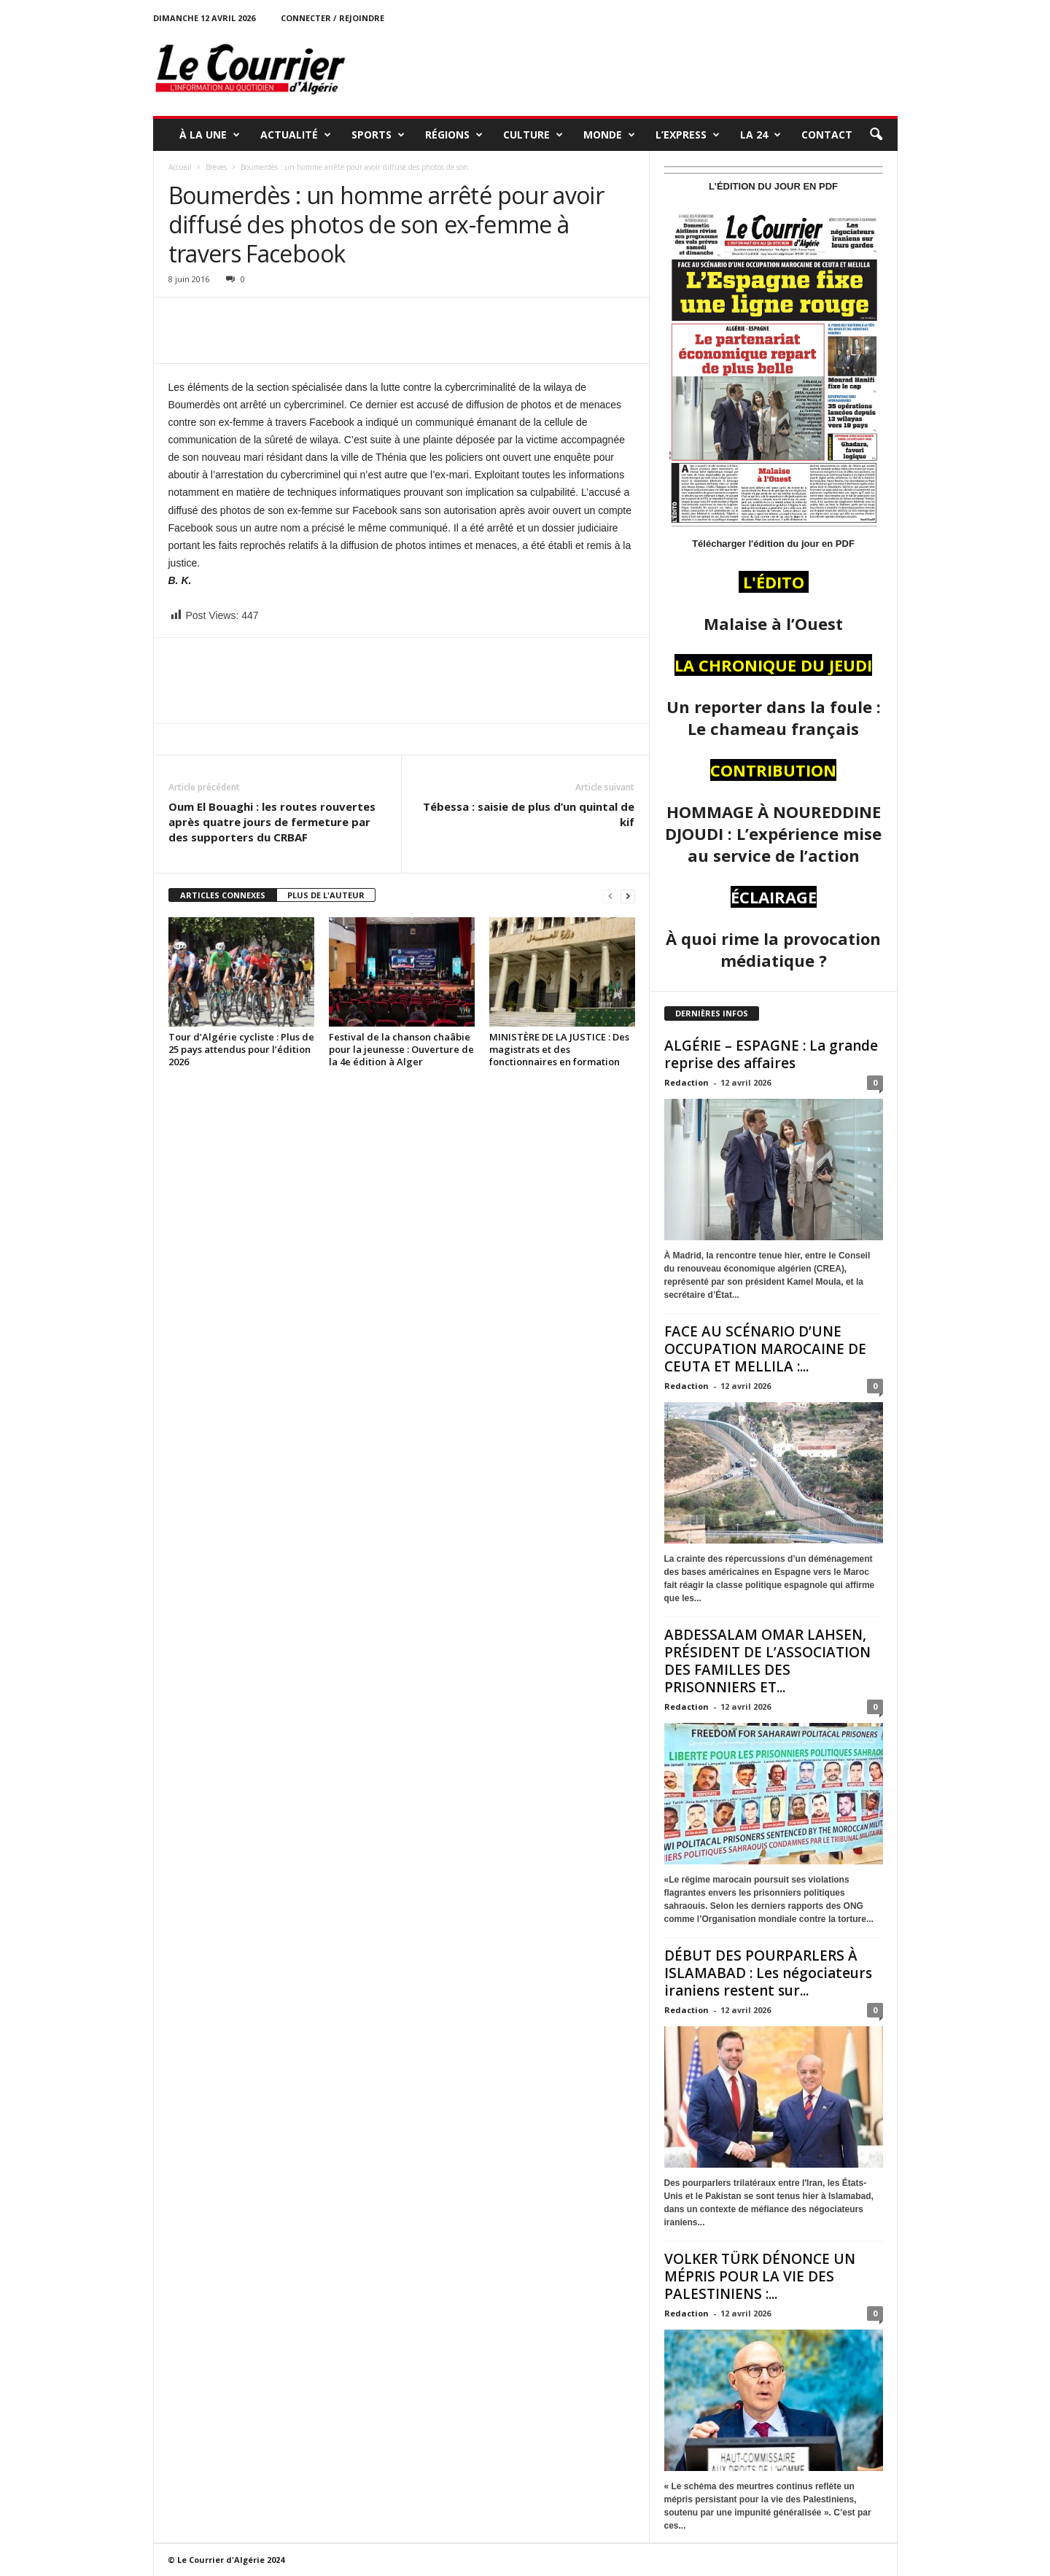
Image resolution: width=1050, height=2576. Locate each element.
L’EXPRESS (688, 135)
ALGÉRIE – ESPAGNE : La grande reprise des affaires (771, 1054)
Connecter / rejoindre (332, 17)
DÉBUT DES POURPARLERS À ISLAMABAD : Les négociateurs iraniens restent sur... (768, 1973)
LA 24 (760, 135)
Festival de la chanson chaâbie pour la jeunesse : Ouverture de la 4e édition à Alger (401, 1049)
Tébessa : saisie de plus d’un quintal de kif (528, 814)
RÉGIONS (454, 135)
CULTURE (533, 135)
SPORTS (378, 135)
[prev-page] (610, 895)
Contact (826, 134)
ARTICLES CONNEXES (222, 895)
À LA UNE (209, 135)
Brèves (216, 167)
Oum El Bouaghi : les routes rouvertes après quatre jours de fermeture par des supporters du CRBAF (272, 821)
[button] (876, 135)
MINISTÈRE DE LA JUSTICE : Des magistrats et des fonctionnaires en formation (559, 1049)
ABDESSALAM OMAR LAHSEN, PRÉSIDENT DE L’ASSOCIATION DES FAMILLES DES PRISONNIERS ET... (767, 1661)
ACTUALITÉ (295, 135)
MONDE (609, 135)
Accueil (180, 167)
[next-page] (628, 895)
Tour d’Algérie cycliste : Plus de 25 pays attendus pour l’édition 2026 (241, 1049)
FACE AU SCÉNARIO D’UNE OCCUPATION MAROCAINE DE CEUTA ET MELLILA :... (765, 1349)
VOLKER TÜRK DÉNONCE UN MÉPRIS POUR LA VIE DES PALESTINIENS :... (759, 2276)
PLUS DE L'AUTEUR (326, 895)
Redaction (686, 1082)
